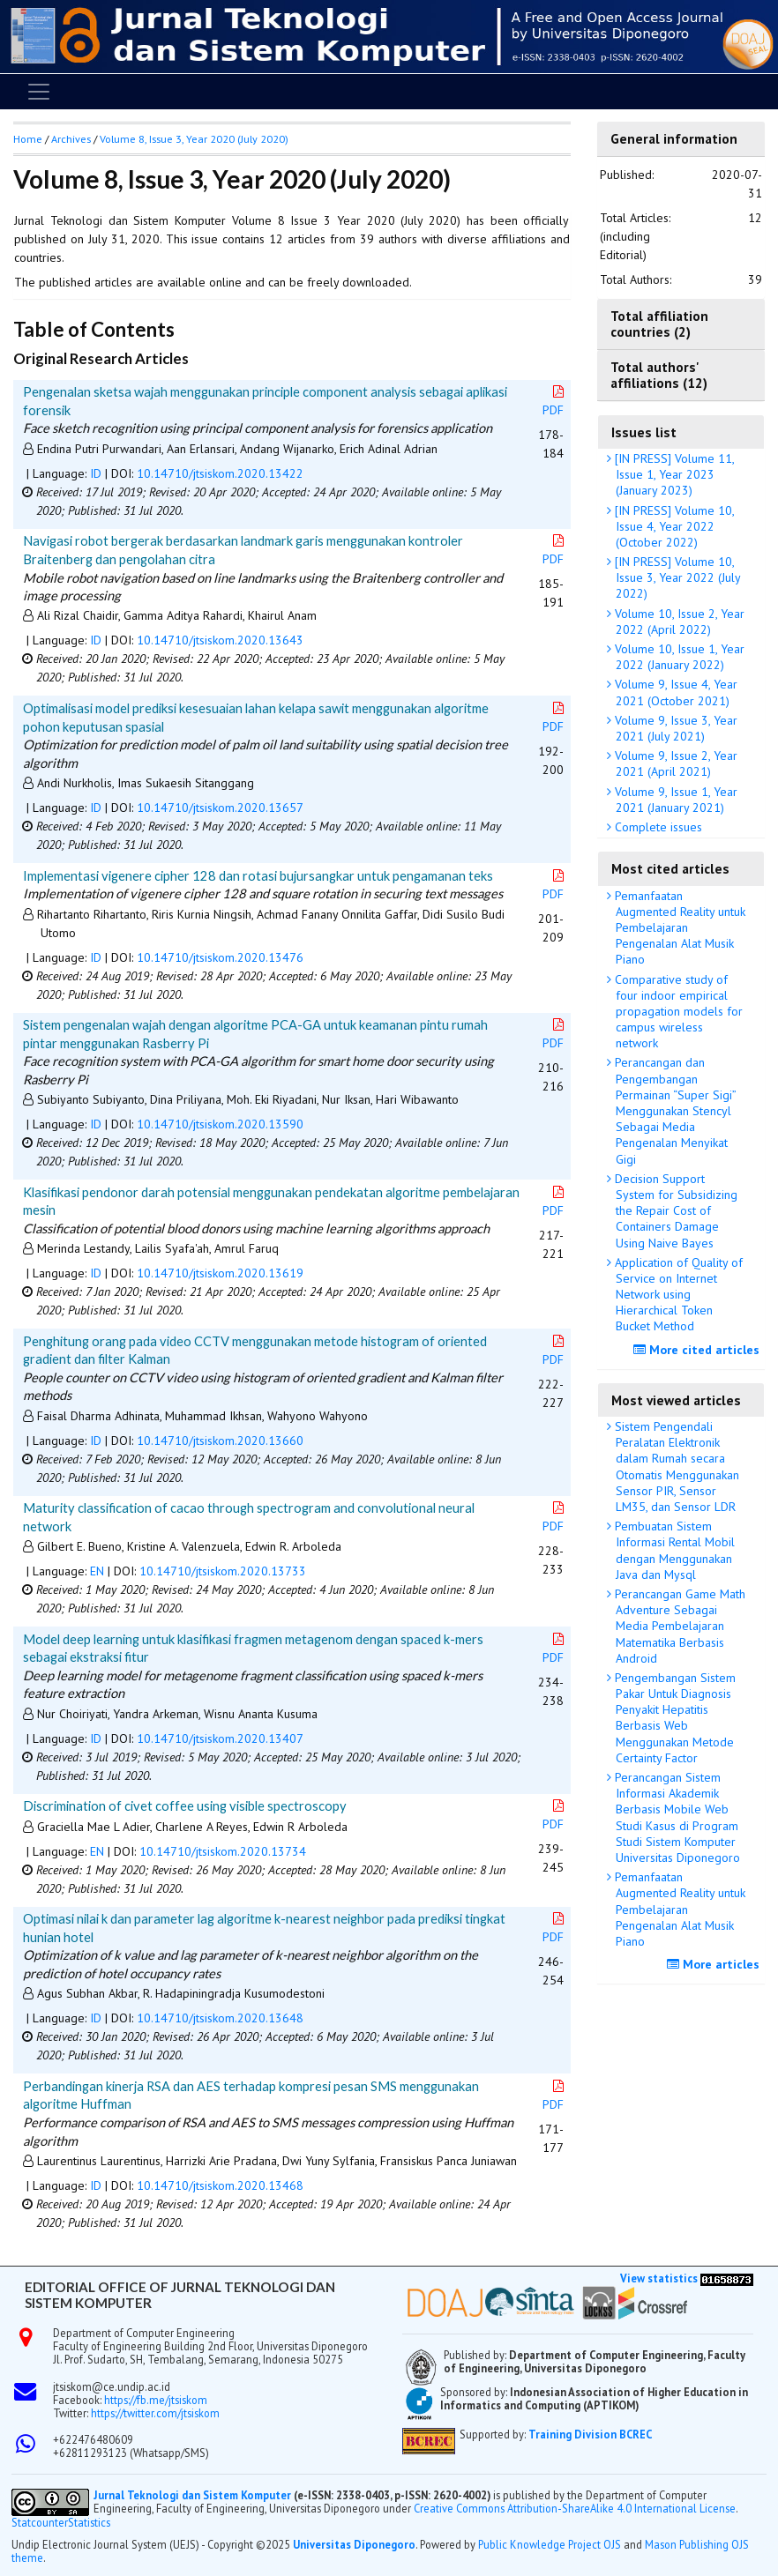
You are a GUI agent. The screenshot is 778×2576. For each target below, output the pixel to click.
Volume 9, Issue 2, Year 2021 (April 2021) (674, 763)
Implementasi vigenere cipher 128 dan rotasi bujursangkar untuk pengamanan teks (258, 875)
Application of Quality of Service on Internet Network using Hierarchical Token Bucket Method (677, 1294)
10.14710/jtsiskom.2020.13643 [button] (220, 640)
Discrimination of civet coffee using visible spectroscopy (185, 1805)
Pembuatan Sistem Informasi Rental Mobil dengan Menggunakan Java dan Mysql (673, 1550)
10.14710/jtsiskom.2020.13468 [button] (220, 2185)
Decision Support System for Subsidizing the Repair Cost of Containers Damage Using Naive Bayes (674, 1211)
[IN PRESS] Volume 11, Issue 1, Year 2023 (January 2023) (673, 474)
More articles (715, 1964)
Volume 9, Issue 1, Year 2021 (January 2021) (674, 799)
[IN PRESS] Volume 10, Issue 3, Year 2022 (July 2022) (676, 577)
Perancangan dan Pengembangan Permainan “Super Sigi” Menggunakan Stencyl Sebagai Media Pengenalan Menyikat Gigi (674, 1110)
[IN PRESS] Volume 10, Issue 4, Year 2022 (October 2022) (673, 526)
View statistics (659, 2278)
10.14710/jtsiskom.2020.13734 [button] (222, 1851)
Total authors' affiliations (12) (658, 374)
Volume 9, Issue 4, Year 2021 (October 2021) (674, 692)
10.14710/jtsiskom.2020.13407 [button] (220, 1738)
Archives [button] (71, 138)
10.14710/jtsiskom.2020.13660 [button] (220, 1440)
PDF (554, 401)
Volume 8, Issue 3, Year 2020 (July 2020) (194, 138)
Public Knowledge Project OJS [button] (549, 2544)
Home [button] (27, 138)
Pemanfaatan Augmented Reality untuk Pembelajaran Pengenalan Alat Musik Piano (678, 928)
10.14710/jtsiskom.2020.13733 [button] (222, 1571)
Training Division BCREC (590, 2434)
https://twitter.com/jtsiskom (155, 2413)
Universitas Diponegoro (354, 2544)
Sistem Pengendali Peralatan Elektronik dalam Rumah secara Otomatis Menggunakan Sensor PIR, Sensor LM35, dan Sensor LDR (675, 1466)
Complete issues (656, 827)
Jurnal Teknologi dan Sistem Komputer (194, 2495)
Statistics (89, 2522)
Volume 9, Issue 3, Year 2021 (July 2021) (674, 728)
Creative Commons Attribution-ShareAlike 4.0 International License (575, 2508)
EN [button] (97, 1571)
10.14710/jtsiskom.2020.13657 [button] (220, 807)
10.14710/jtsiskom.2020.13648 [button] (220, 2018)
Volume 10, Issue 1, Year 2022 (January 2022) (677, 657)
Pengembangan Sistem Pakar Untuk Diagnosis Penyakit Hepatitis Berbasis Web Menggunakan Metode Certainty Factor (673, 1718)
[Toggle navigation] (39, 91)
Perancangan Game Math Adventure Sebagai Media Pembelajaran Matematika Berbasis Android (678, 1626)
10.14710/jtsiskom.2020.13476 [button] (220, 957)
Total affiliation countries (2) (659, 323)
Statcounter (39, 2522)
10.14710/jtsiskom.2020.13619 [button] (220, 1273)
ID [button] (95, 473)
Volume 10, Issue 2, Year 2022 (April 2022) (677, 621)
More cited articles (698, 1350)
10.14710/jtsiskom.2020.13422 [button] (220, 473)
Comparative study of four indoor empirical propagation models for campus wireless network (677, 1012)
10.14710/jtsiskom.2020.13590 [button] (220, 1124)
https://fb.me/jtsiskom (155, 2400)
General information (673, 138)
